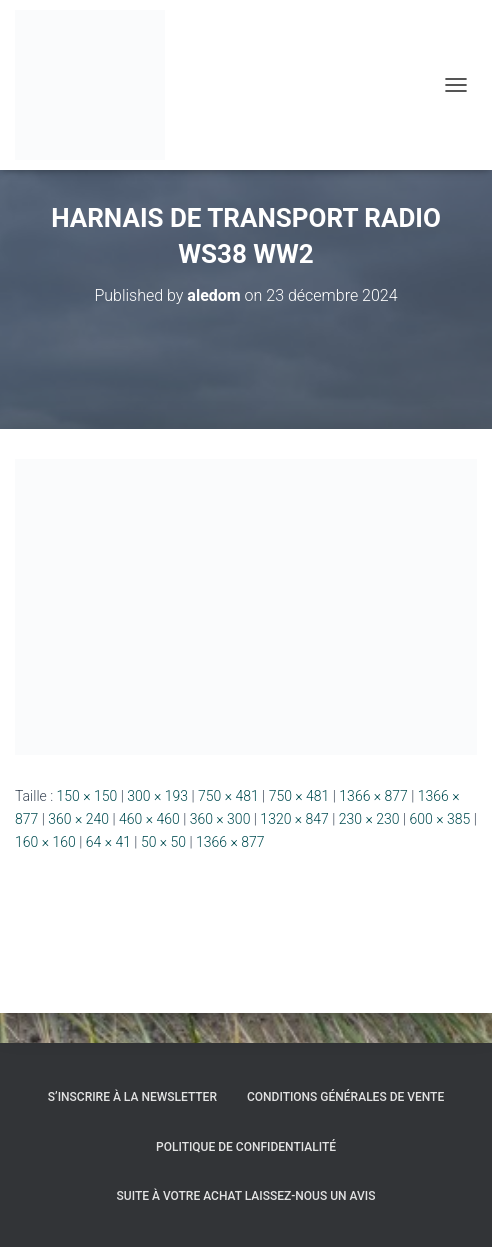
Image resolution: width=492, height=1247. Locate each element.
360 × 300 (220, 819)
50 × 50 (163, 842)
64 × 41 (108, 842)
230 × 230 (369, 819)
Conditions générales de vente (345, 1097)
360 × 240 (78, 819)
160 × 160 (45, 842)
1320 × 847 (294, 819)
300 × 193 (157, 796)
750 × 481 (228, 796)
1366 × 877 (373, 796)
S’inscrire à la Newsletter (132, 1097)
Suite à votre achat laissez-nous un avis (246, 1196)
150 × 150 (87, 796)
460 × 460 (149, 819)
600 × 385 (440, 819)
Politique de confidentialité (246, 1147)
